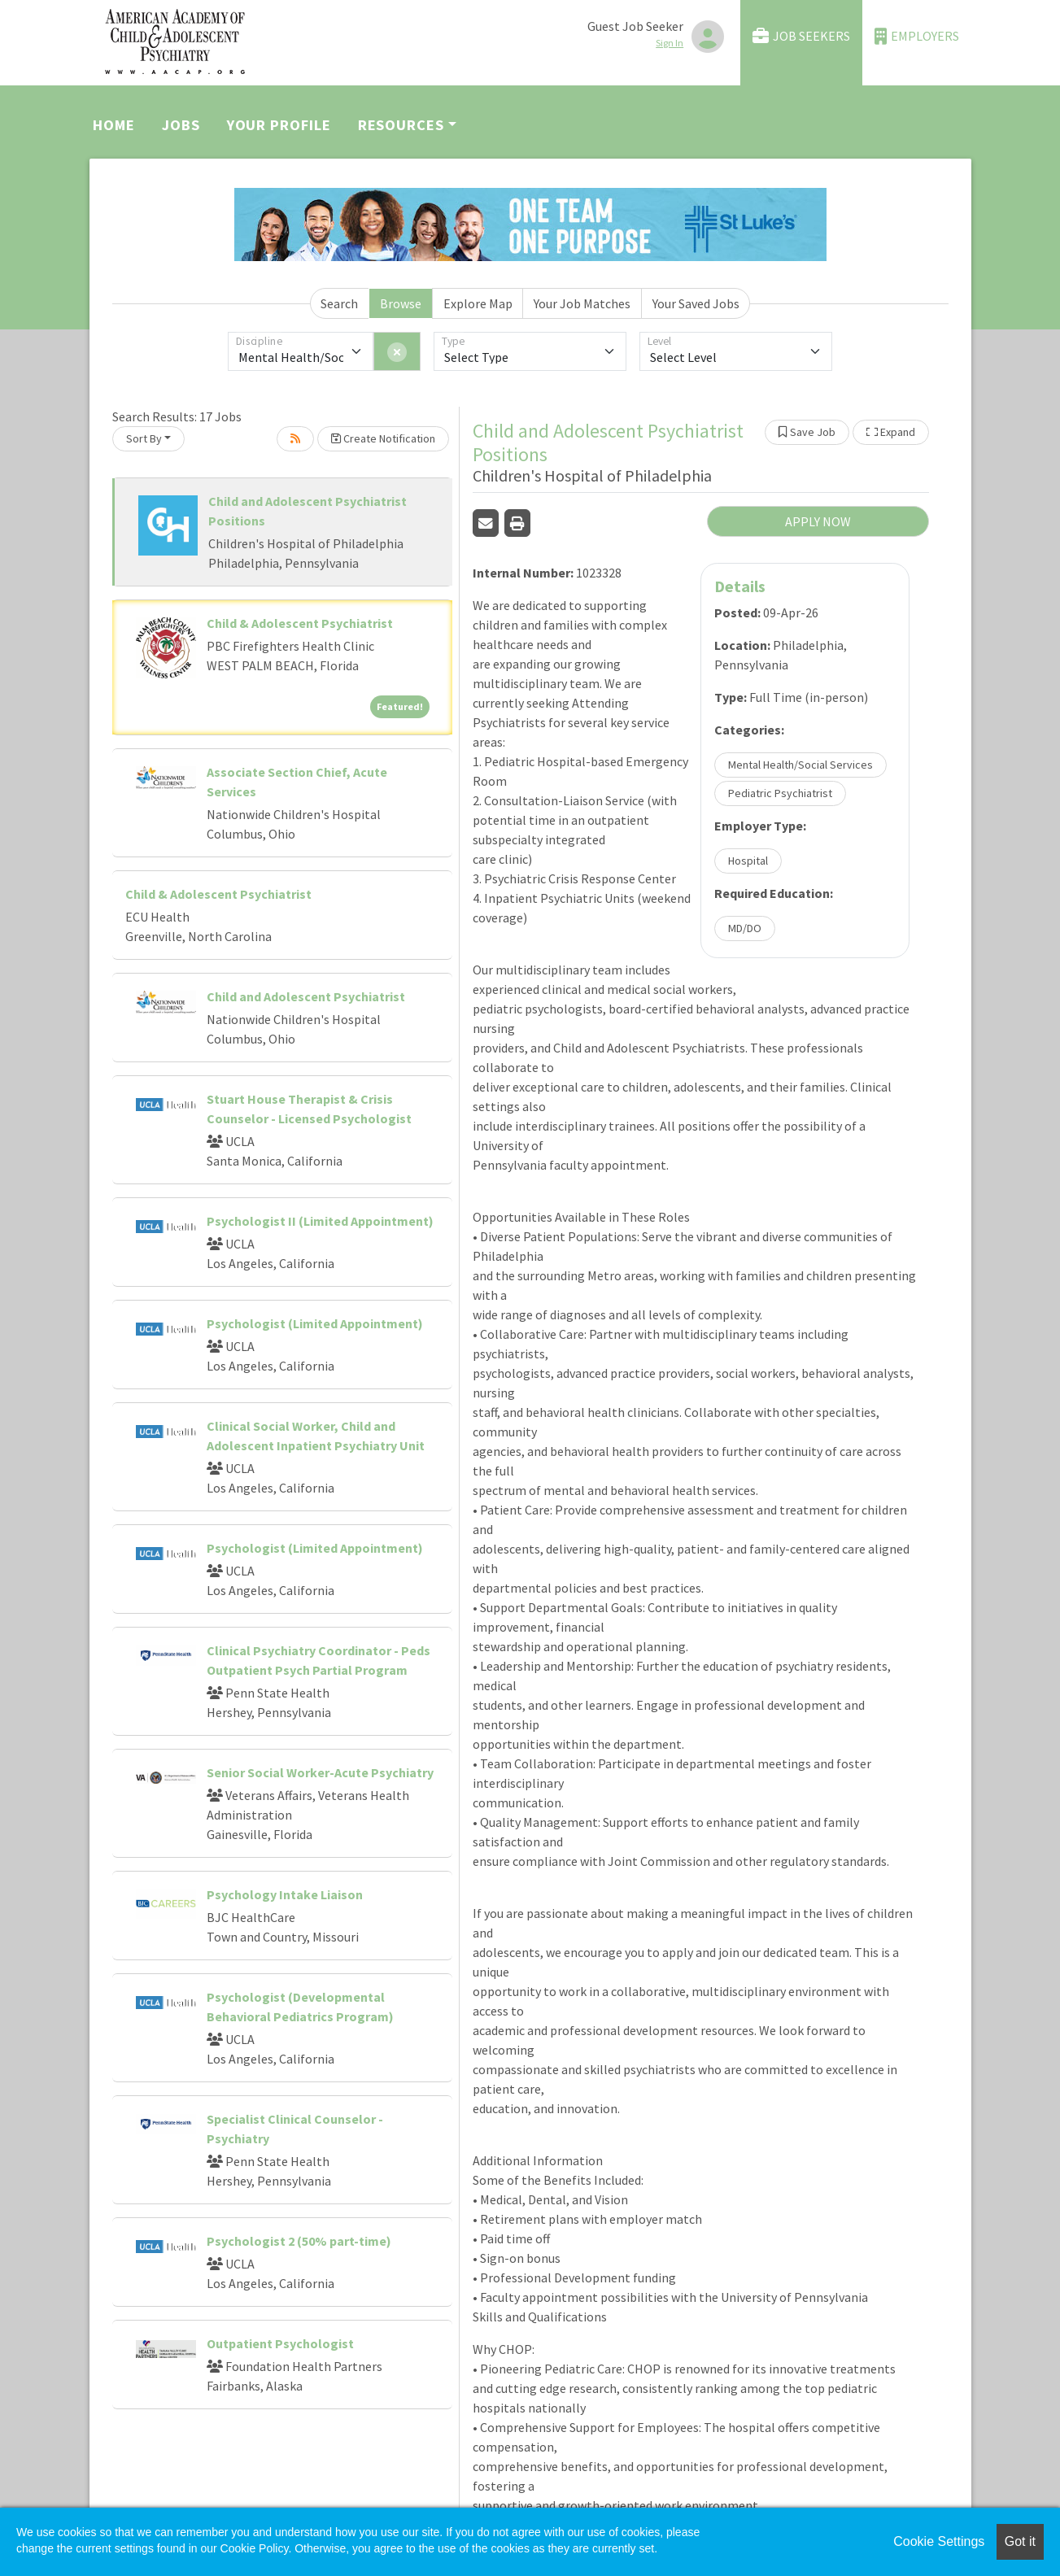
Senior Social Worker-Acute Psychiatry (320, 1772)
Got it (1020, 2541)
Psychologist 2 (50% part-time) (299, 2241)
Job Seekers (801, 36)
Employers (917, 36)
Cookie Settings (938, 2541)
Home (114, 125)
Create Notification (383, 438)
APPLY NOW (818, 521)
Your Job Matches (582, 303)
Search (339, 303)
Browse (400, 303)
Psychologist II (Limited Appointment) (320, 1221)
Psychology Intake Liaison (285, 1894)
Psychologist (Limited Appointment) (315, 1323)
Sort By (144, 438)
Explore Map (478, 303)
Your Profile (279, 125)
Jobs (181, 125)
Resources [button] (401, 125)
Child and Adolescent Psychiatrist (306, 996)
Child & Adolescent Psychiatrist (300, 623)
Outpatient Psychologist (280, 2343)
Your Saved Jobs (695, 303)
